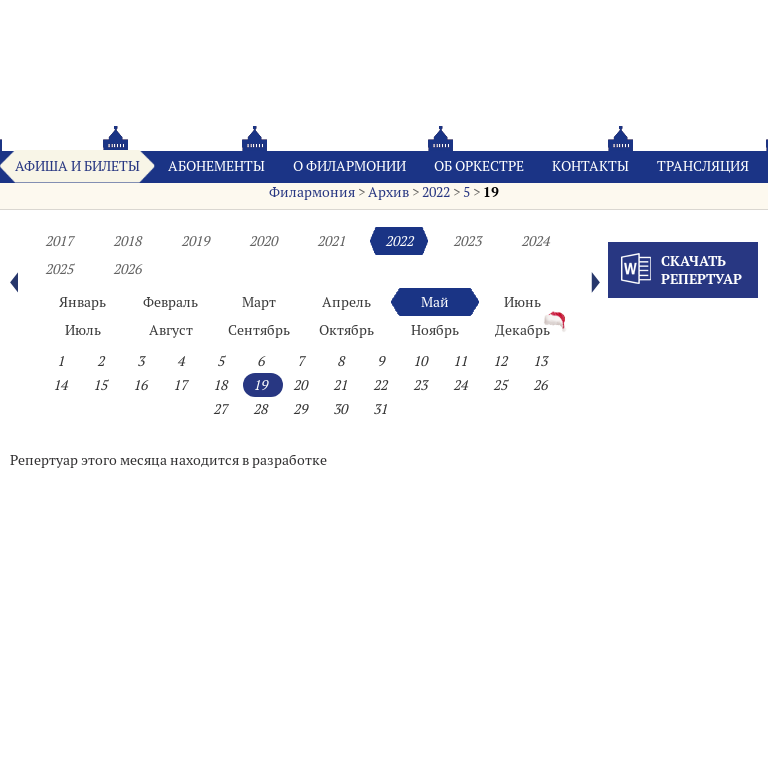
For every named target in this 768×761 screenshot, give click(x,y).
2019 (195, 241)
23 (420, 385)
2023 (467, 241)
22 (380, 385)
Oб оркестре (479, 166)
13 (540, 361)
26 (540, 385)
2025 (59, 269)
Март (259, 302)
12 (500, 361)
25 (500, 385)
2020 (263, 241)
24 (460, 385)
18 (220, 385)
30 (340, 409)
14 (60, 385)
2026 (127, 269)
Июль (83, 330)
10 (420, 361)
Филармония (312, 192)
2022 (436, 192)
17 (180, 385)
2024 (535, 241)
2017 (59, 241)
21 (340, 385)
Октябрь (346, 330)
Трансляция (703, 166)
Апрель (346, 302)
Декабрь (522, 330)
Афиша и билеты (77, 166)
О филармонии (349, 166)
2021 (331, 241)
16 (140, 385)
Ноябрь (435, 330)
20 (300, 385)
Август (171, 330)
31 (380, 409)
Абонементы (216, 166)
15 (100, 385)
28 (260, 409)
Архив (388, 192)
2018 (127, 241)
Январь (82, 302)
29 (300, 409)
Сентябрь (259, 330)
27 (220, 409)
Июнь (522, 302)
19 (491, 192)
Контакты (590, 166)
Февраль (170, 302)
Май (435, 302)
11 (460, 361)
